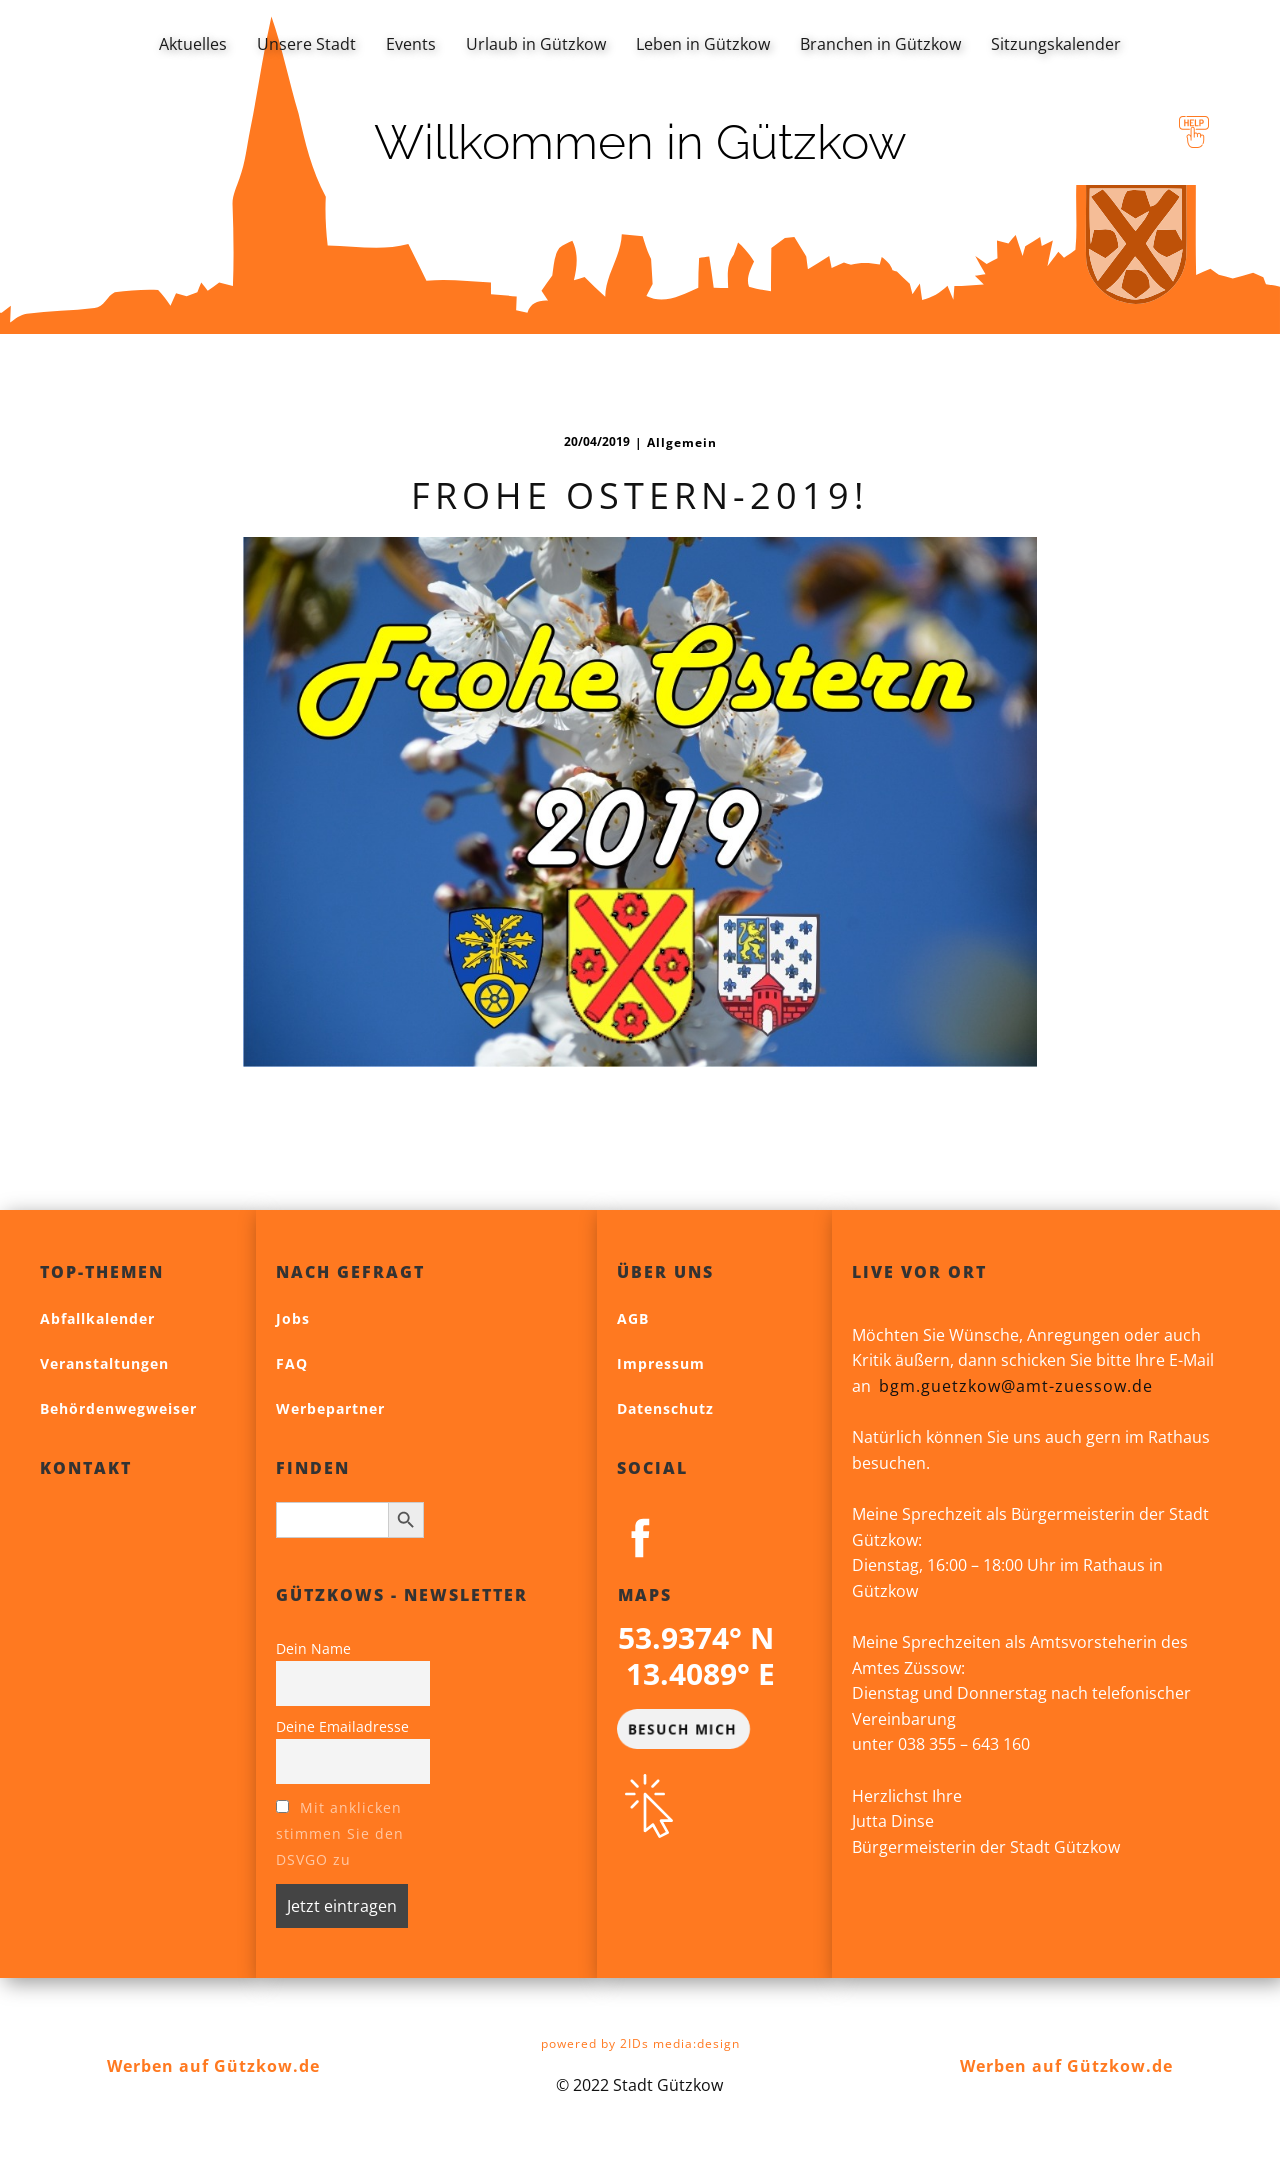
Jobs (293, 1318)
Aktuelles (193, 44)
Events (411, 44)
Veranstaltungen (104, 1363)
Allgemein (682, 442)
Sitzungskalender (1056, 44)
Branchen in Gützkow (880, 44)
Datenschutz (665, 1408)
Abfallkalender (97, 1318)
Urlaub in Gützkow (536, 44)
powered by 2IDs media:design (640, 2043)
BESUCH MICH (682, 1728)
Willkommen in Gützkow (640, 142)
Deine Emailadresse (342, 1726)
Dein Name (313, 1648)
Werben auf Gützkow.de (213, 2066)
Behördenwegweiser (118, 1408)
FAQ (292, 1363)
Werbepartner (330, 1408)
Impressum (661, 1363)
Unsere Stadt (306, 44)
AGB (633, 1318)
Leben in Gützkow (703, 44)
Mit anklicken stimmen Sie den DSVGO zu (340, 1833)
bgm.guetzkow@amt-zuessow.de (1016, 1386)
